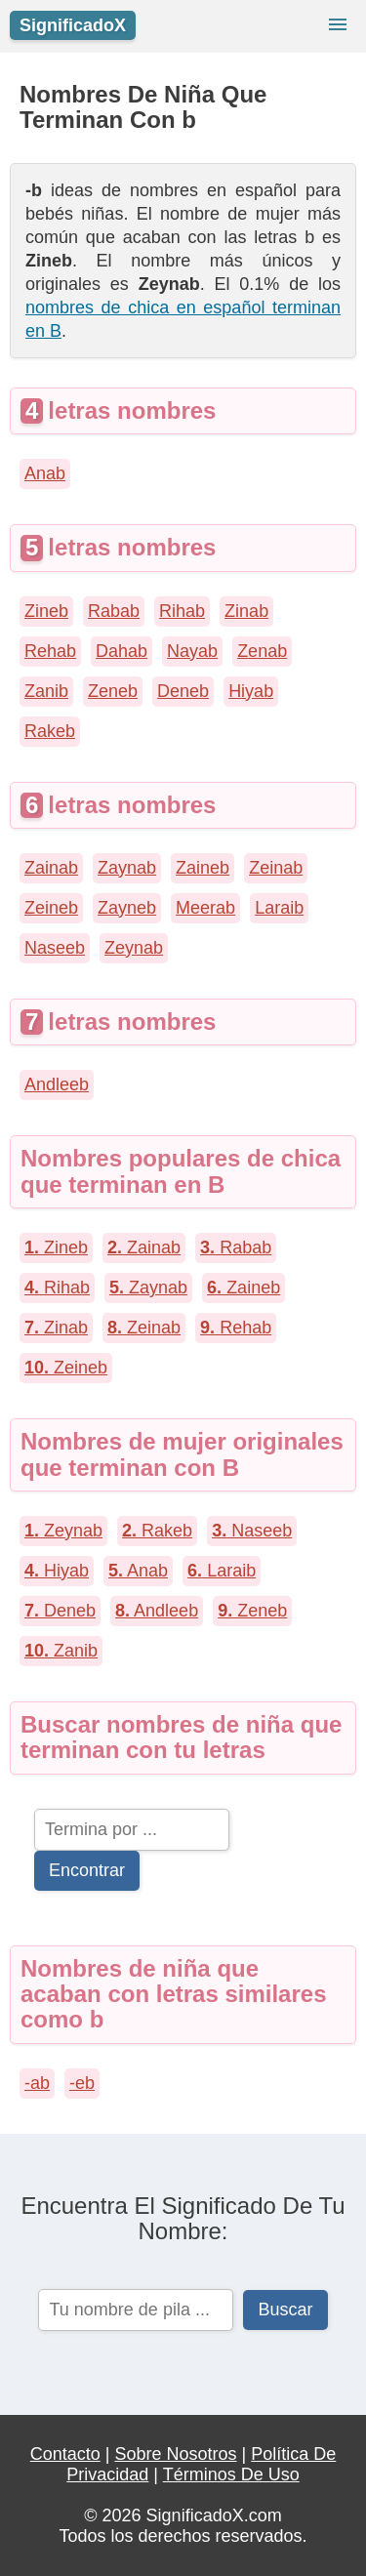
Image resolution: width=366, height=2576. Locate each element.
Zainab (51, 868)
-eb (82, 2083)
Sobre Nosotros (175, 2454)
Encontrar (87, 1870)
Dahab (121, 651)
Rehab (50, 651)
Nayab (192, 651)
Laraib (279, 908)
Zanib (46, 691)
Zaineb (202, 868)
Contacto (65, 2454)
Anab (44, 473)
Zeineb (51, 908)
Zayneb (127, 908)
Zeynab (133, 948)
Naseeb (54, 948)
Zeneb (113, 691)
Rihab (182, 611)
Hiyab (250, 691)
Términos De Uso (231, 2474)
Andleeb (56, 1084)
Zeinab (276, 868)
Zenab (262, 651)
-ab (37, 2083)
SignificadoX (73, 25)
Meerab (205, 908)
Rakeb (49, 731)
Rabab (114, 611)
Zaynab (127, 868)
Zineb (46, 611)
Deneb (183, 691)
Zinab (246, 611)
